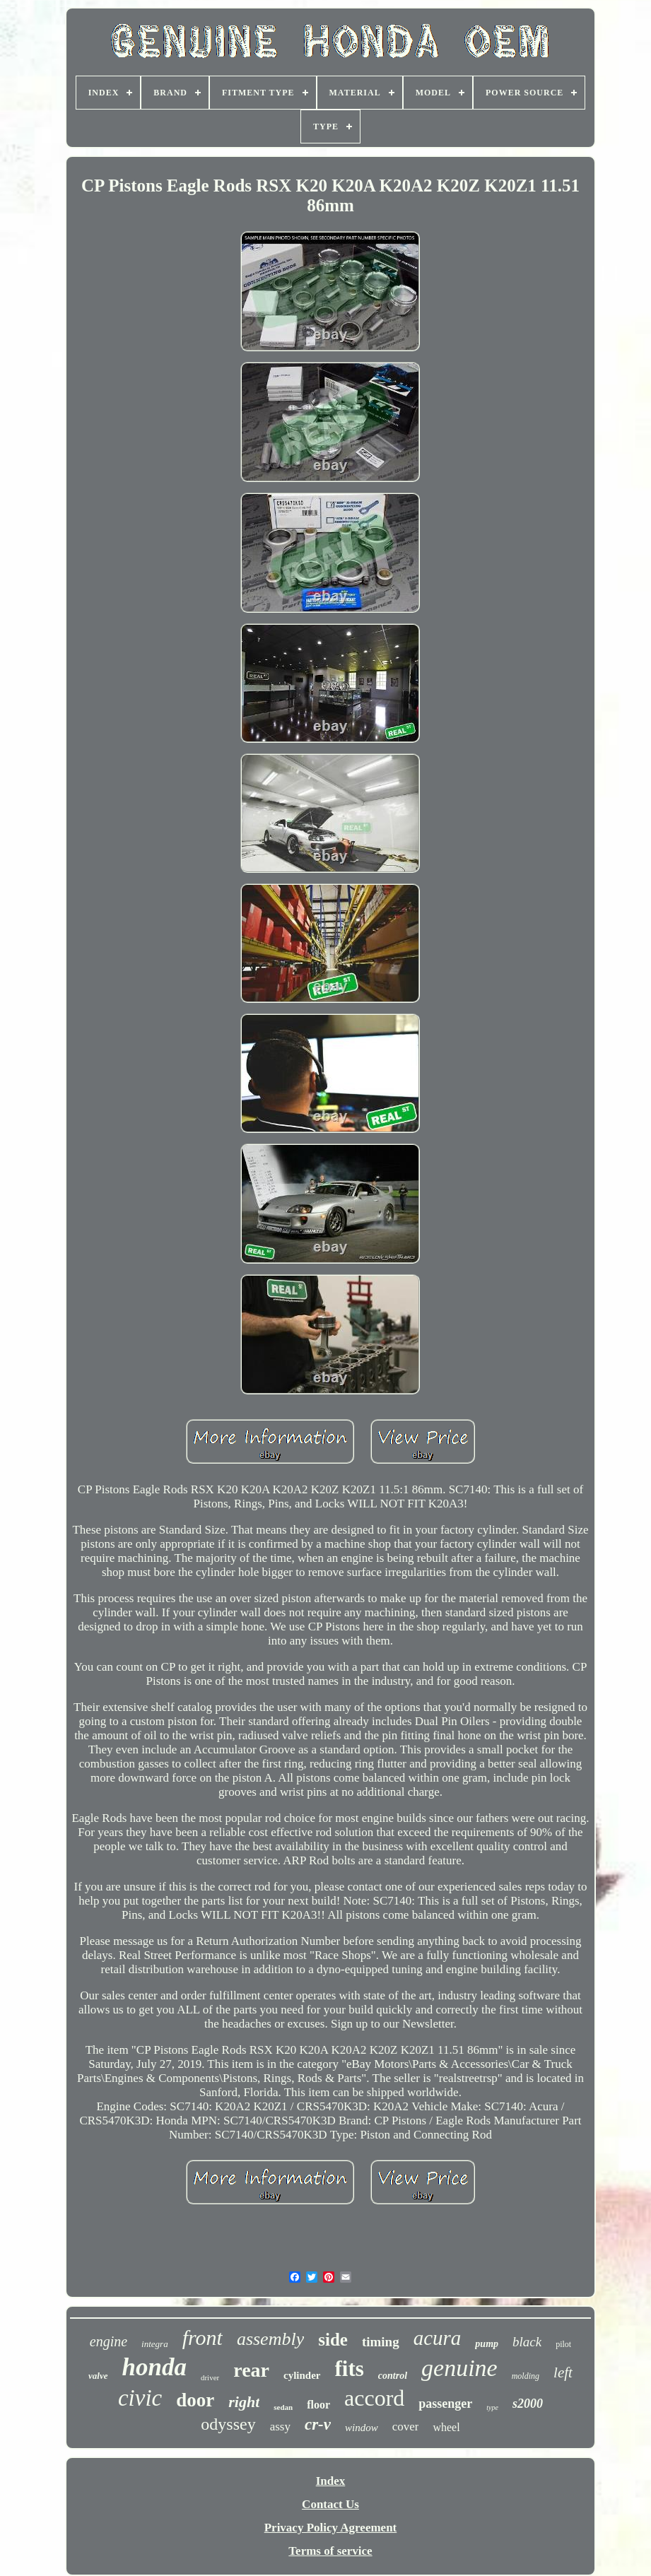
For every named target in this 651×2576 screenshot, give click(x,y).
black (526, 2341)
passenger (445, 2403)
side (333, 2339)
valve (97, 2375)
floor (318, 2405)
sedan (283, 2407)
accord (374, 2398)
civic (140, 2398)
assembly (270, 2339)
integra (154, 2344)
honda (154, 2367)
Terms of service (330, 2551)
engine (108, 2341)
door (195, 2400)
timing (380, 2341)
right (243, 2402)
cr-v (318, 2424)
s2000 (527, 2403)
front (202, 2337)
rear (251, 2370)
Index (331, 2481)
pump (486, 2344)
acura (438, 2338)
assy (280, 2426)
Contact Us (330, 2504)
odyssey (228, 2424)
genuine (459, 2368)
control (392, 2375)
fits (349, 2368)
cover (405, 2426)
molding (525, 2376)
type (492, 2407)
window (361, 2427)
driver (210, 2377)
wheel (446, 2427)
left (563, 2372)
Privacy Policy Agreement (330, 2527)
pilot (563, 2344)
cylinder (302, 2375)
